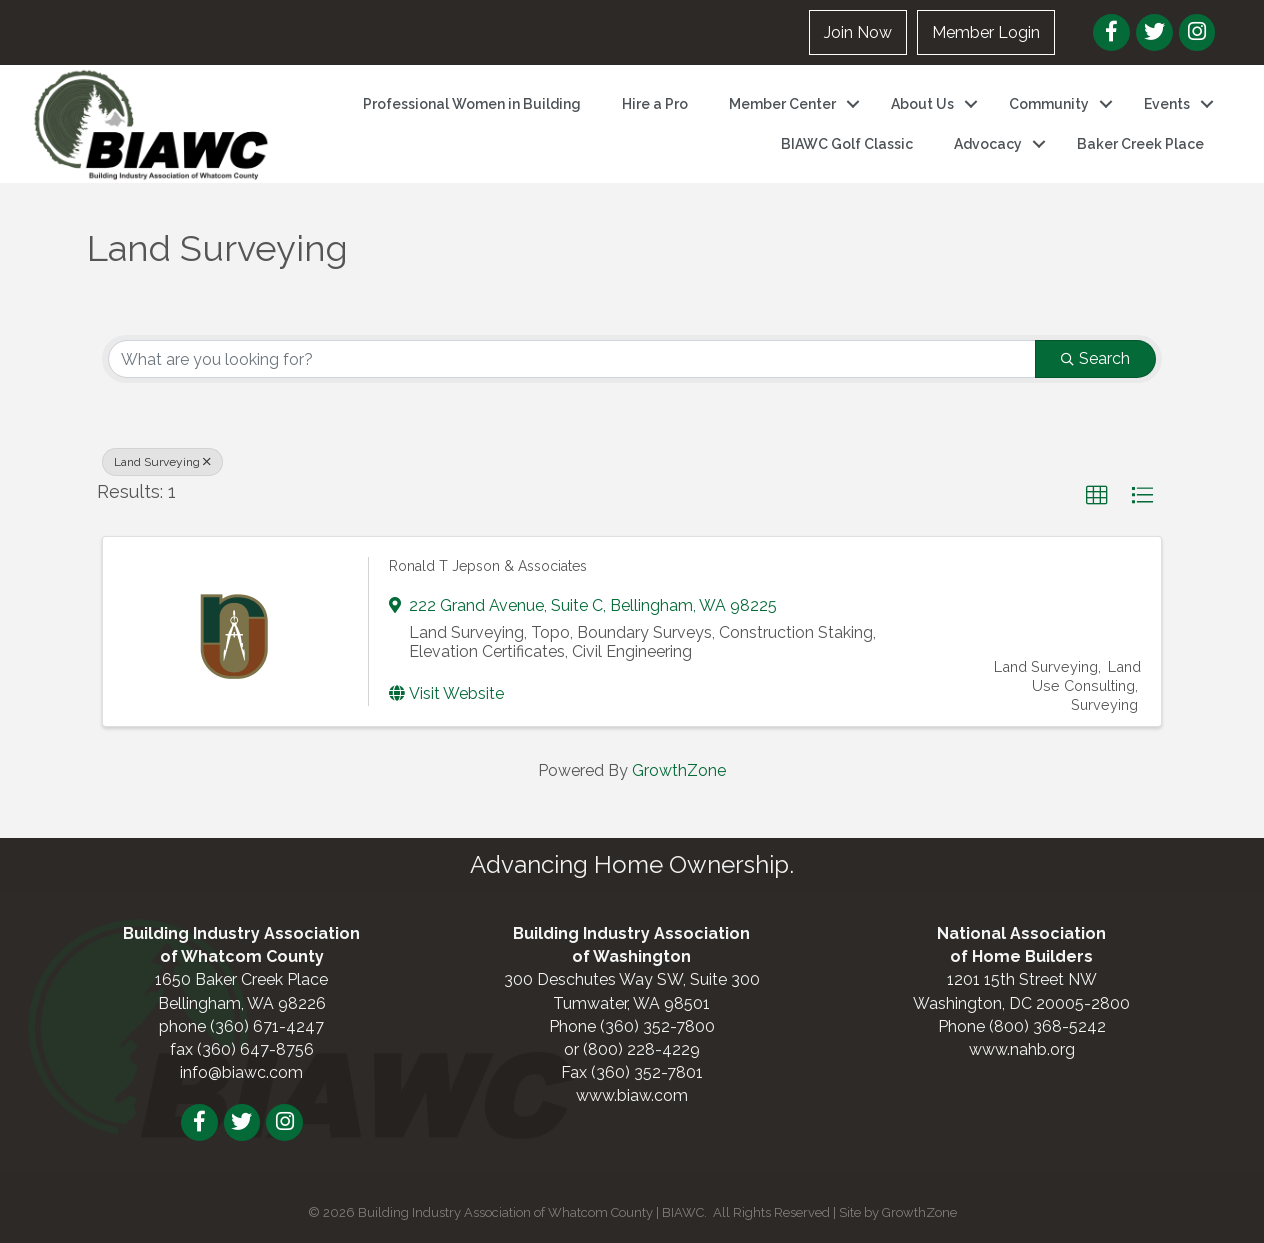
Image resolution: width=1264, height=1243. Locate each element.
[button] (1097, 496)
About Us (922, 104)
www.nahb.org (1022, 1049)
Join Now (858, 32)
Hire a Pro (655, 104)
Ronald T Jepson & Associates (488, 566)
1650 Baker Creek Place (241, 979)
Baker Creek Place (1140, 144)
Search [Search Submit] (1095, 358)
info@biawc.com (241, 1072)
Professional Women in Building (472, 104)
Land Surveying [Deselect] (162, 462)
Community (1049, 104)
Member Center (782, 104)
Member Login (986, 32)
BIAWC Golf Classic (847, 144)
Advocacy (988, 144)
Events (1167, 104)
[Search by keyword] (572, 359)
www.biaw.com (632, 1095)
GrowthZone (679, 770)
